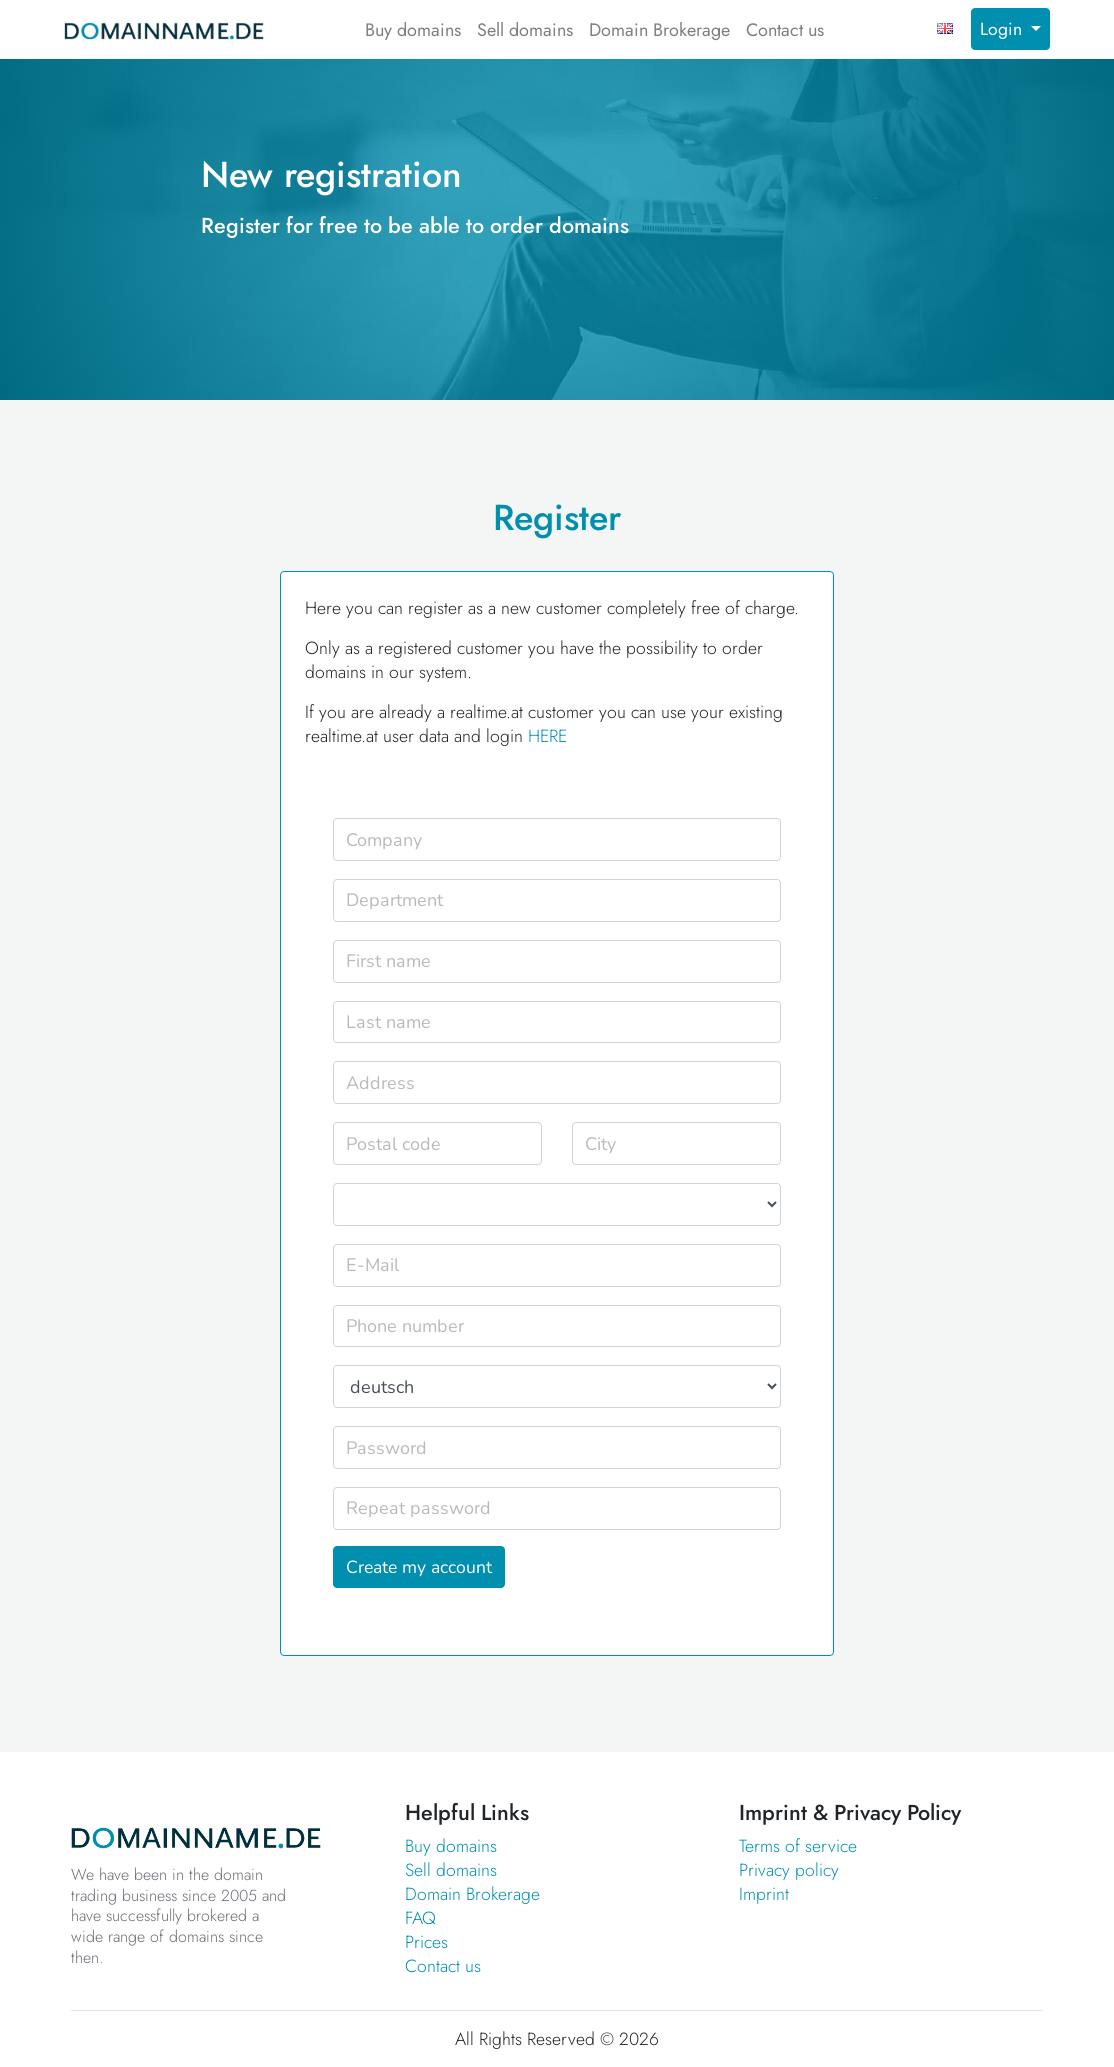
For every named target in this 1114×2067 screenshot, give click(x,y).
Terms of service (798, 1846)
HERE (547, 736)
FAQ (420, 1918)
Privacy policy (789, 1870)
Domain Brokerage (659, 30)
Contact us (785, 30)
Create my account (419, 1567)
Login (1003, 29)
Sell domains (525, 30)
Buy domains (413, 30)
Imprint (764, 1894)
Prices (426, 1942)
